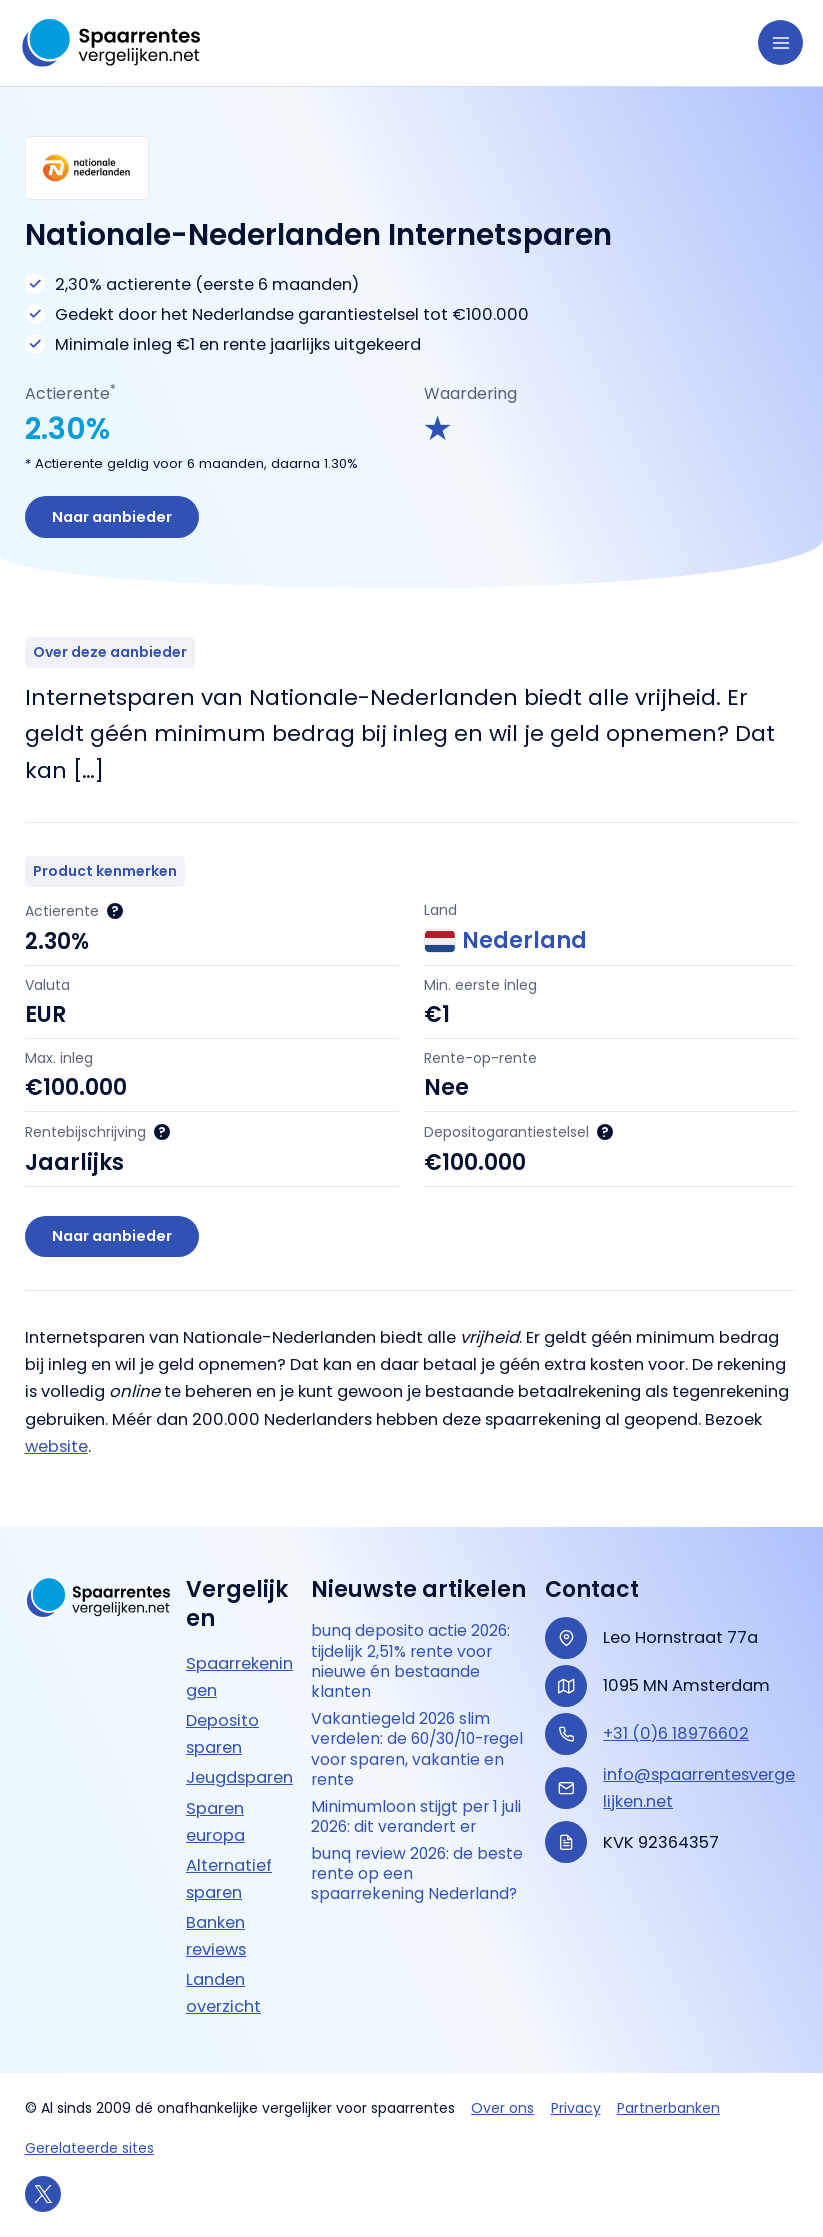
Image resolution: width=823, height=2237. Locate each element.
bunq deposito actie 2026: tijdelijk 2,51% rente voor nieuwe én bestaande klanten (412, 1662)
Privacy (576, 2108)
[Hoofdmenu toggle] (780, 42)
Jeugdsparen (239, 1777)
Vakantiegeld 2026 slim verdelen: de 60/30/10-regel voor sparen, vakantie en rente (419, 1751)
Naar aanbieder (113, 517)
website (56, 1447)
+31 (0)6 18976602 (676, 1733)
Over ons (502, 2108)
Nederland (505, 942)
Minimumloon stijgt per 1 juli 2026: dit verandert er (416, 1819)
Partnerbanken (668, 2108)
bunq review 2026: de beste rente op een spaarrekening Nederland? (418, 1878)
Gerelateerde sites (89, 2148)
